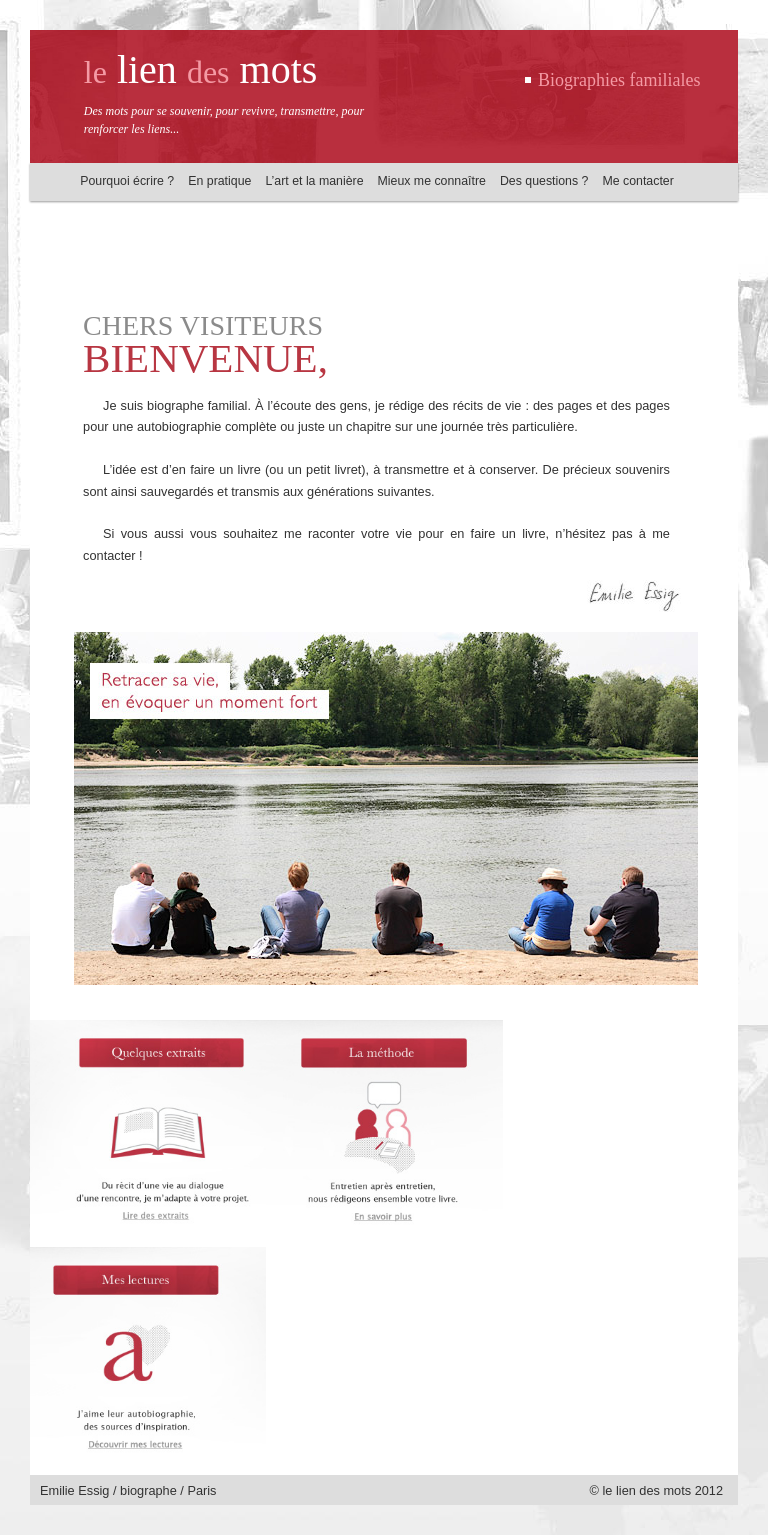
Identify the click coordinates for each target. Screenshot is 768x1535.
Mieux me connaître (432, 181)
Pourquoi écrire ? (127, 181)
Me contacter (637, 181)
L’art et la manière (314, 181)
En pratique (219, 181)
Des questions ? (544, 181)
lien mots (201, 69)
